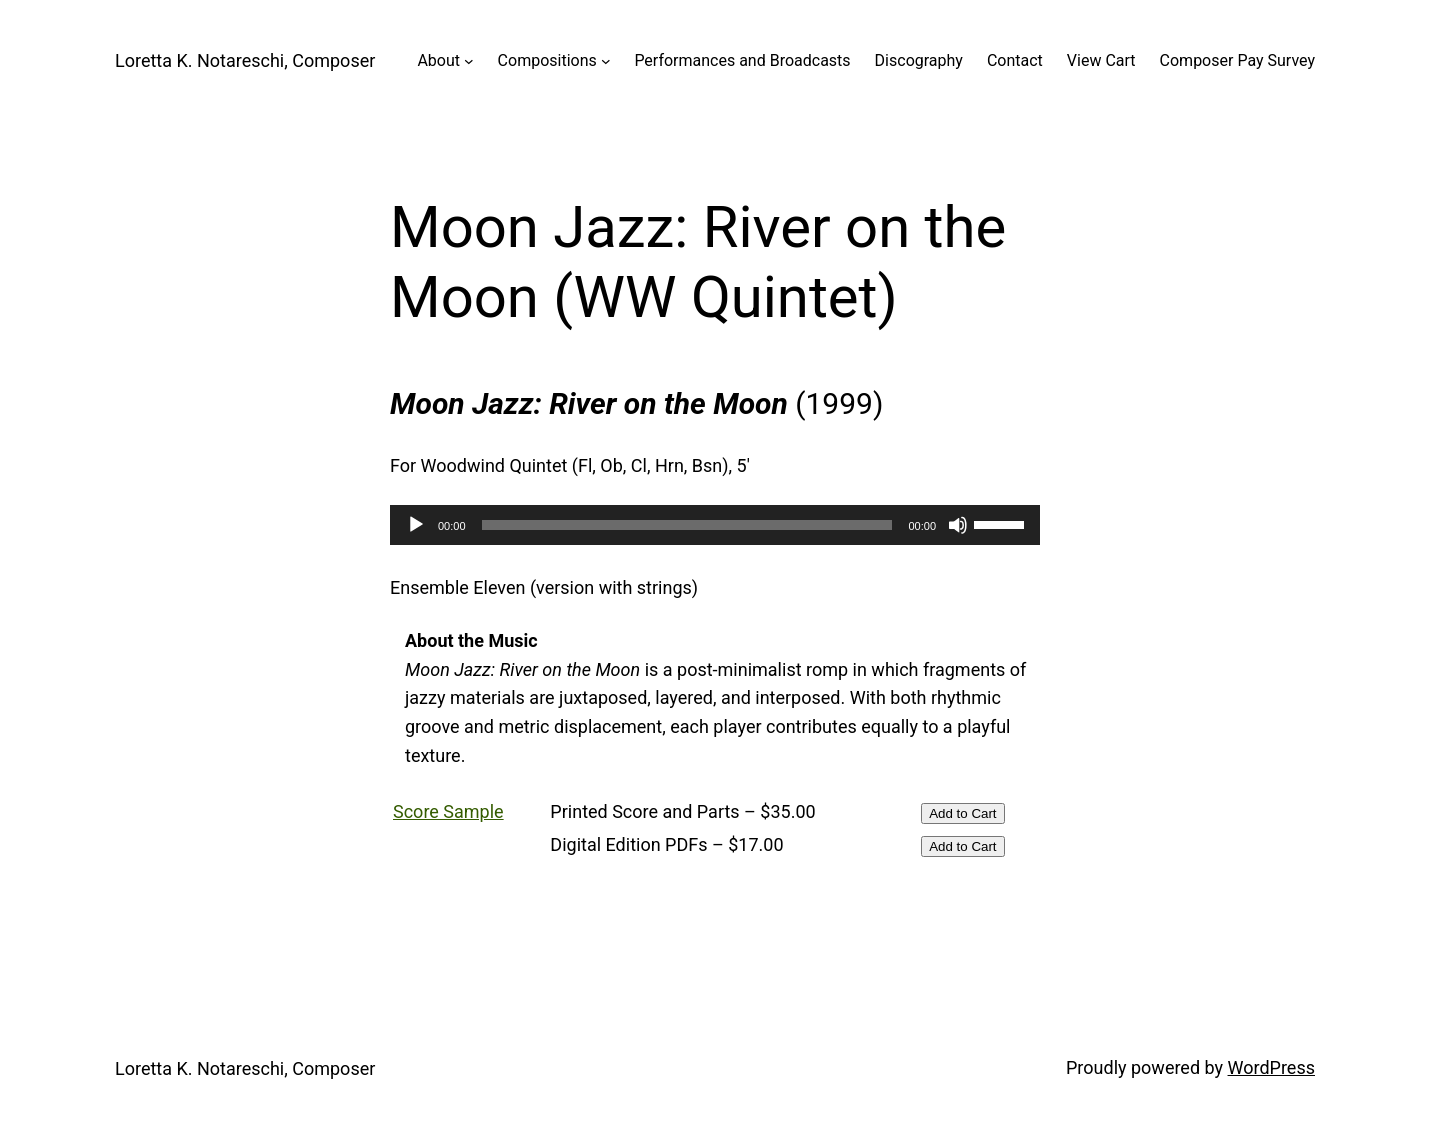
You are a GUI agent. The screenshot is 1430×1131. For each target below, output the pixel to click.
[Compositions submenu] (606, 61)
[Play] (416, 525)
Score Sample (448, 811)
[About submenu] (469, 61)
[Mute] (958, 525)
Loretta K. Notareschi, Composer (245, 60)
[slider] (687, 525)
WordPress (1271, 1067)
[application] (715, 525)
